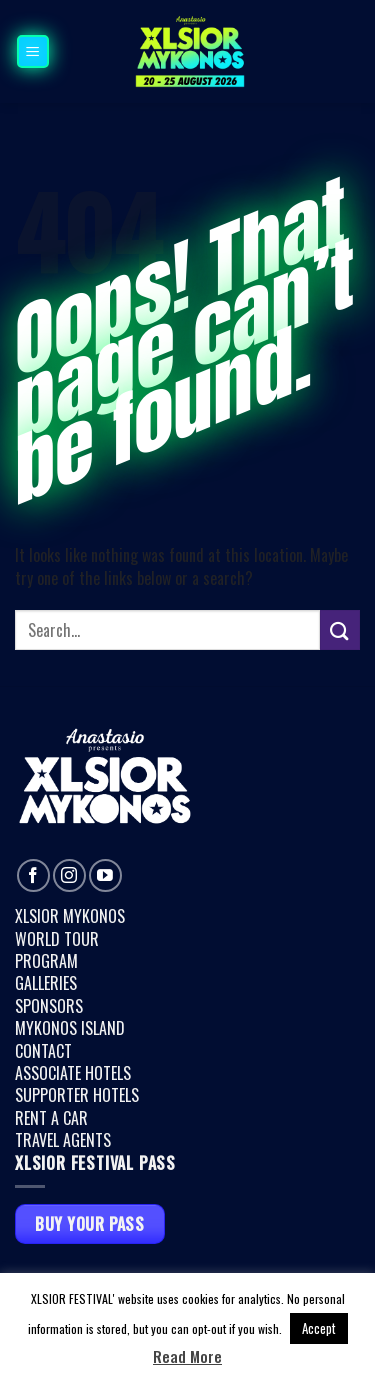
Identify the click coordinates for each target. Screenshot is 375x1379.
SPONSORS (49, 1006)
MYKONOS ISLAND (70, 1028)
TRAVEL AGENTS (63, 1140)
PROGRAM (46, 961)
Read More (187, 1356)
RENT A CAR (51, 1118)
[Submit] (340, 629)
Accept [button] (319, 1328)
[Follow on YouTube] (105, 875)
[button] (33, 51)
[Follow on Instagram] (69, 875)
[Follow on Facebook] (33, 875)
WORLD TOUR (57, 939)
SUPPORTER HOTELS (77, 1095)
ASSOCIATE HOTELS (73, 1073)
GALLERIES (46, 983)
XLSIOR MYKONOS (70, 916)
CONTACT (43, 1051)
